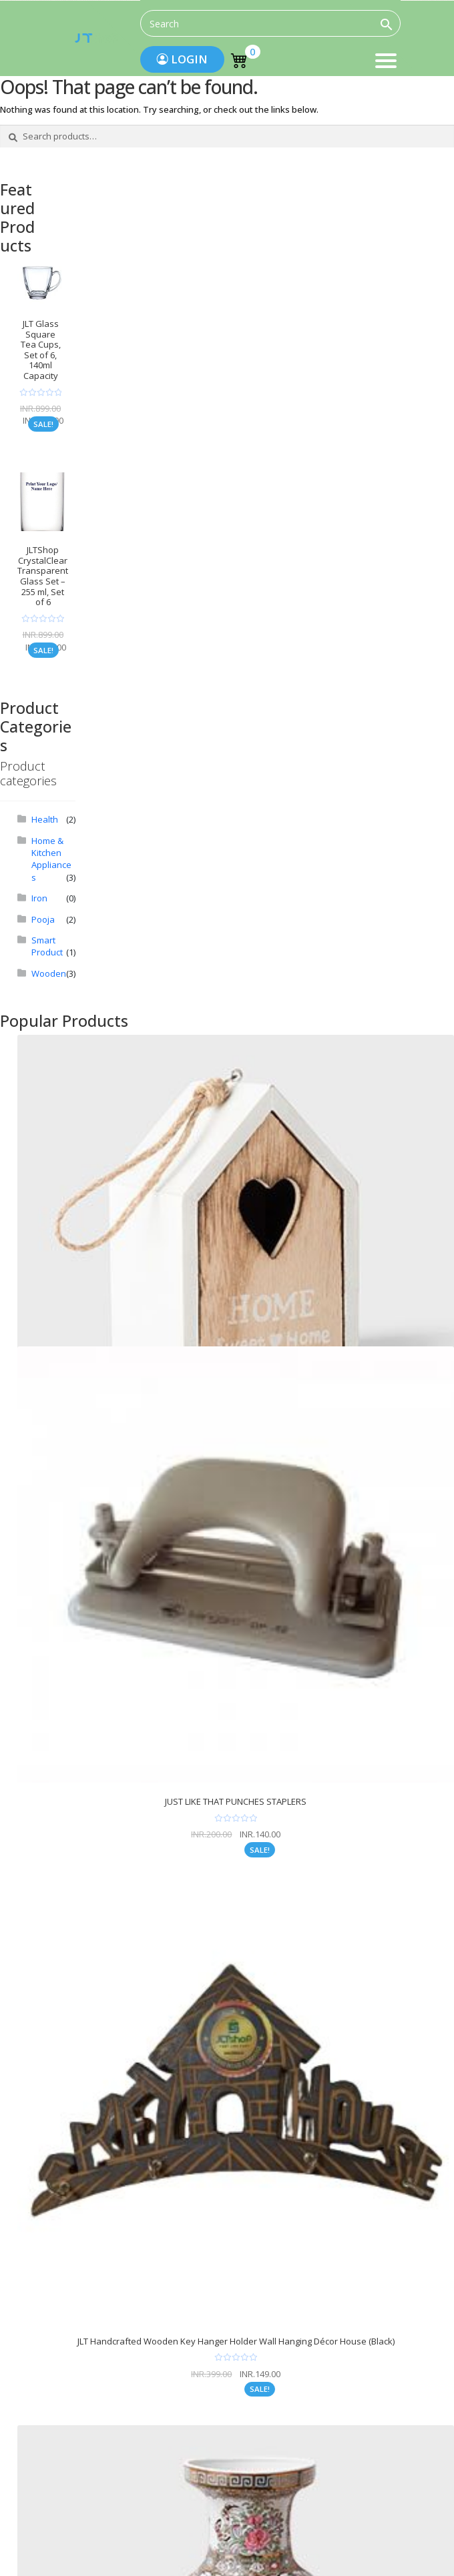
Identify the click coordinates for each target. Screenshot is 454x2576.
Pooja (43, 919)
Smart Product (47, 946)
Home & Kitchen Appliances (51, 859)
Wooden (48, 973)
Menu (386, 62)
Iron (39, 898)
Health (44, 819)
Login (182, 59)
